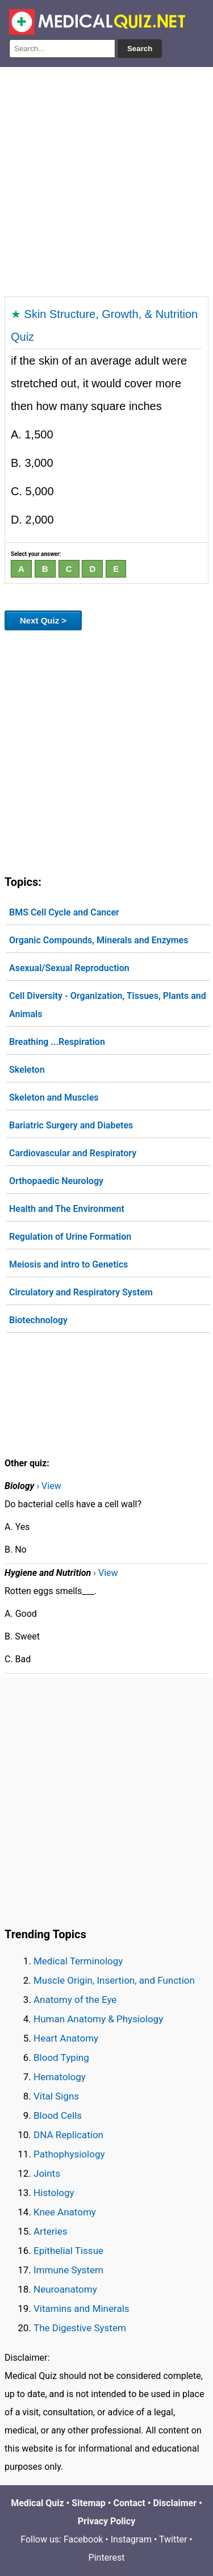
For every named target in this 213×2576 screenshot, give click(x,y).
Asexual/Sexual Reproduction (69, 968)
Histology (54, 2192)
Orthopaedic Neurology (56, 1181)
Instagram (131, 2539)
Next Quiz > (43, 620)
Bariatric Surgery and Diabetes (71, 1125)
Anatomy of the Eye (75, 1999)
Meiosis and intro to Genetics (68, 1264)
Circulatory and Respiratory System (81, 1292)
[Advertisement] (106, 179)
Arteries (51, 2231)
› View (48, 1486)
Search (139, 48)
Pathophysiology (69, 2154)
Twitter (173, 2539)
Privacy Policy (106, 2521)
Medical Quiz (37, 2503)
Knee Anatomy (65, 2212)
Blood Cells (58, 2115)
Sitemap (89, 2503)
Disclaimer (175, 2503)
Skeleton (27, 1069)
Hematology (60, 2076)
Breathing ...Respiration (57, 1041)
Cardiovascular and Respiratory (72, 1153)
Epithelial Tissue (68, 2250)
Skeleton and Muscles (54, 1097)
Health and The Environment (66, 1208)
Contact (129, 2503)
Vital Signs (56, 2096)
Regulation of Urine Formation (70, 1236)
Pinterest (107, 2557)
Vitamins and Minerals (82, 2308)
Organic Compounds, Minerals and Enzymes (98, 940)
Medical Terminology (78, 1961)
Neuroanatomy (65, 2289)
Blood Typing (61, 2057)
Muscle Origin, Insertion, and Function (114, 1980)
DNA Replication (68, 2134)
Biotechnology (38, 1320)
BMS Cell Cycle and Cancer (64, 912)
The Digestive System (80, 2328)
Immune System (68, 2270)
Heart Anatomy (66, 2038)
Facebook (83, 2539)
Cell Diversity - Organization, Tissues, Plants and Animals (107, 1004)
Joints (47, 2173)
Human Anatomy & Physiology (98, 2019)
